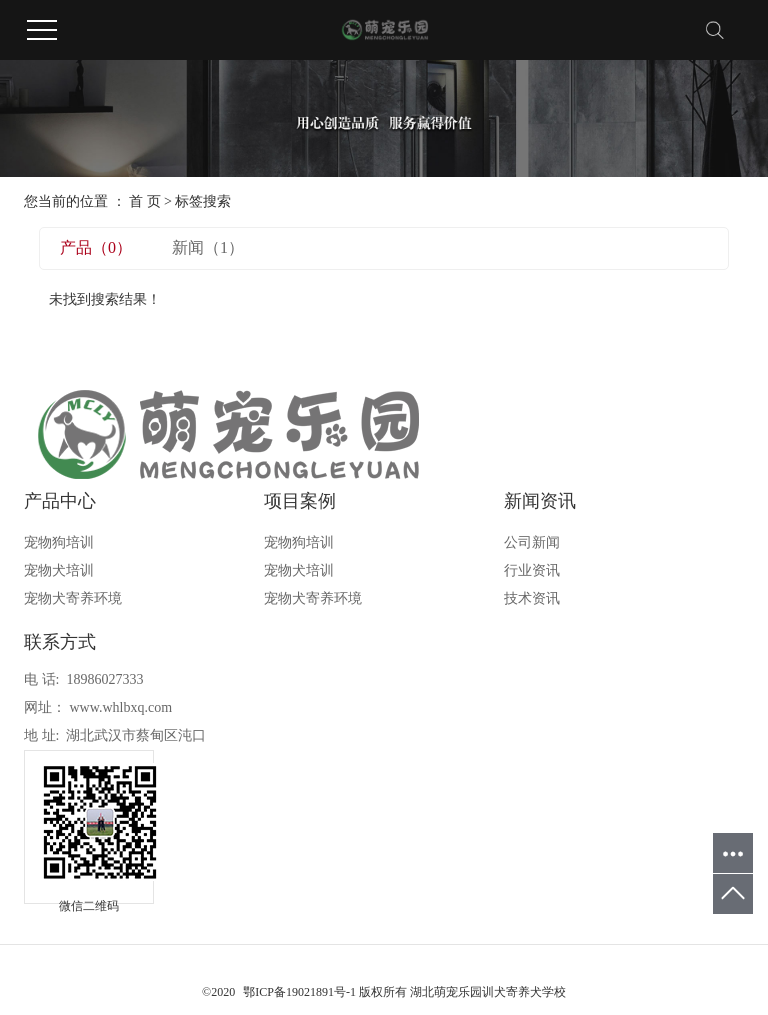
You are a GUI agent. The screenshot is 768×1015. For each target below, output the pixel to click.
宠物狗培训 (59, 542)
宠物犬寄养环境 (73, 598)
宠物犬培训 (59, 570)
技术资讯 (532, 598)
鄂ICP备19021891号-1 (299, 992)
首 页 (145, 201)
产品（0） (96, 247)
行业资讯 (532, 570)
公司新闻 (532, 542)
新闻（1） (208, 247)
